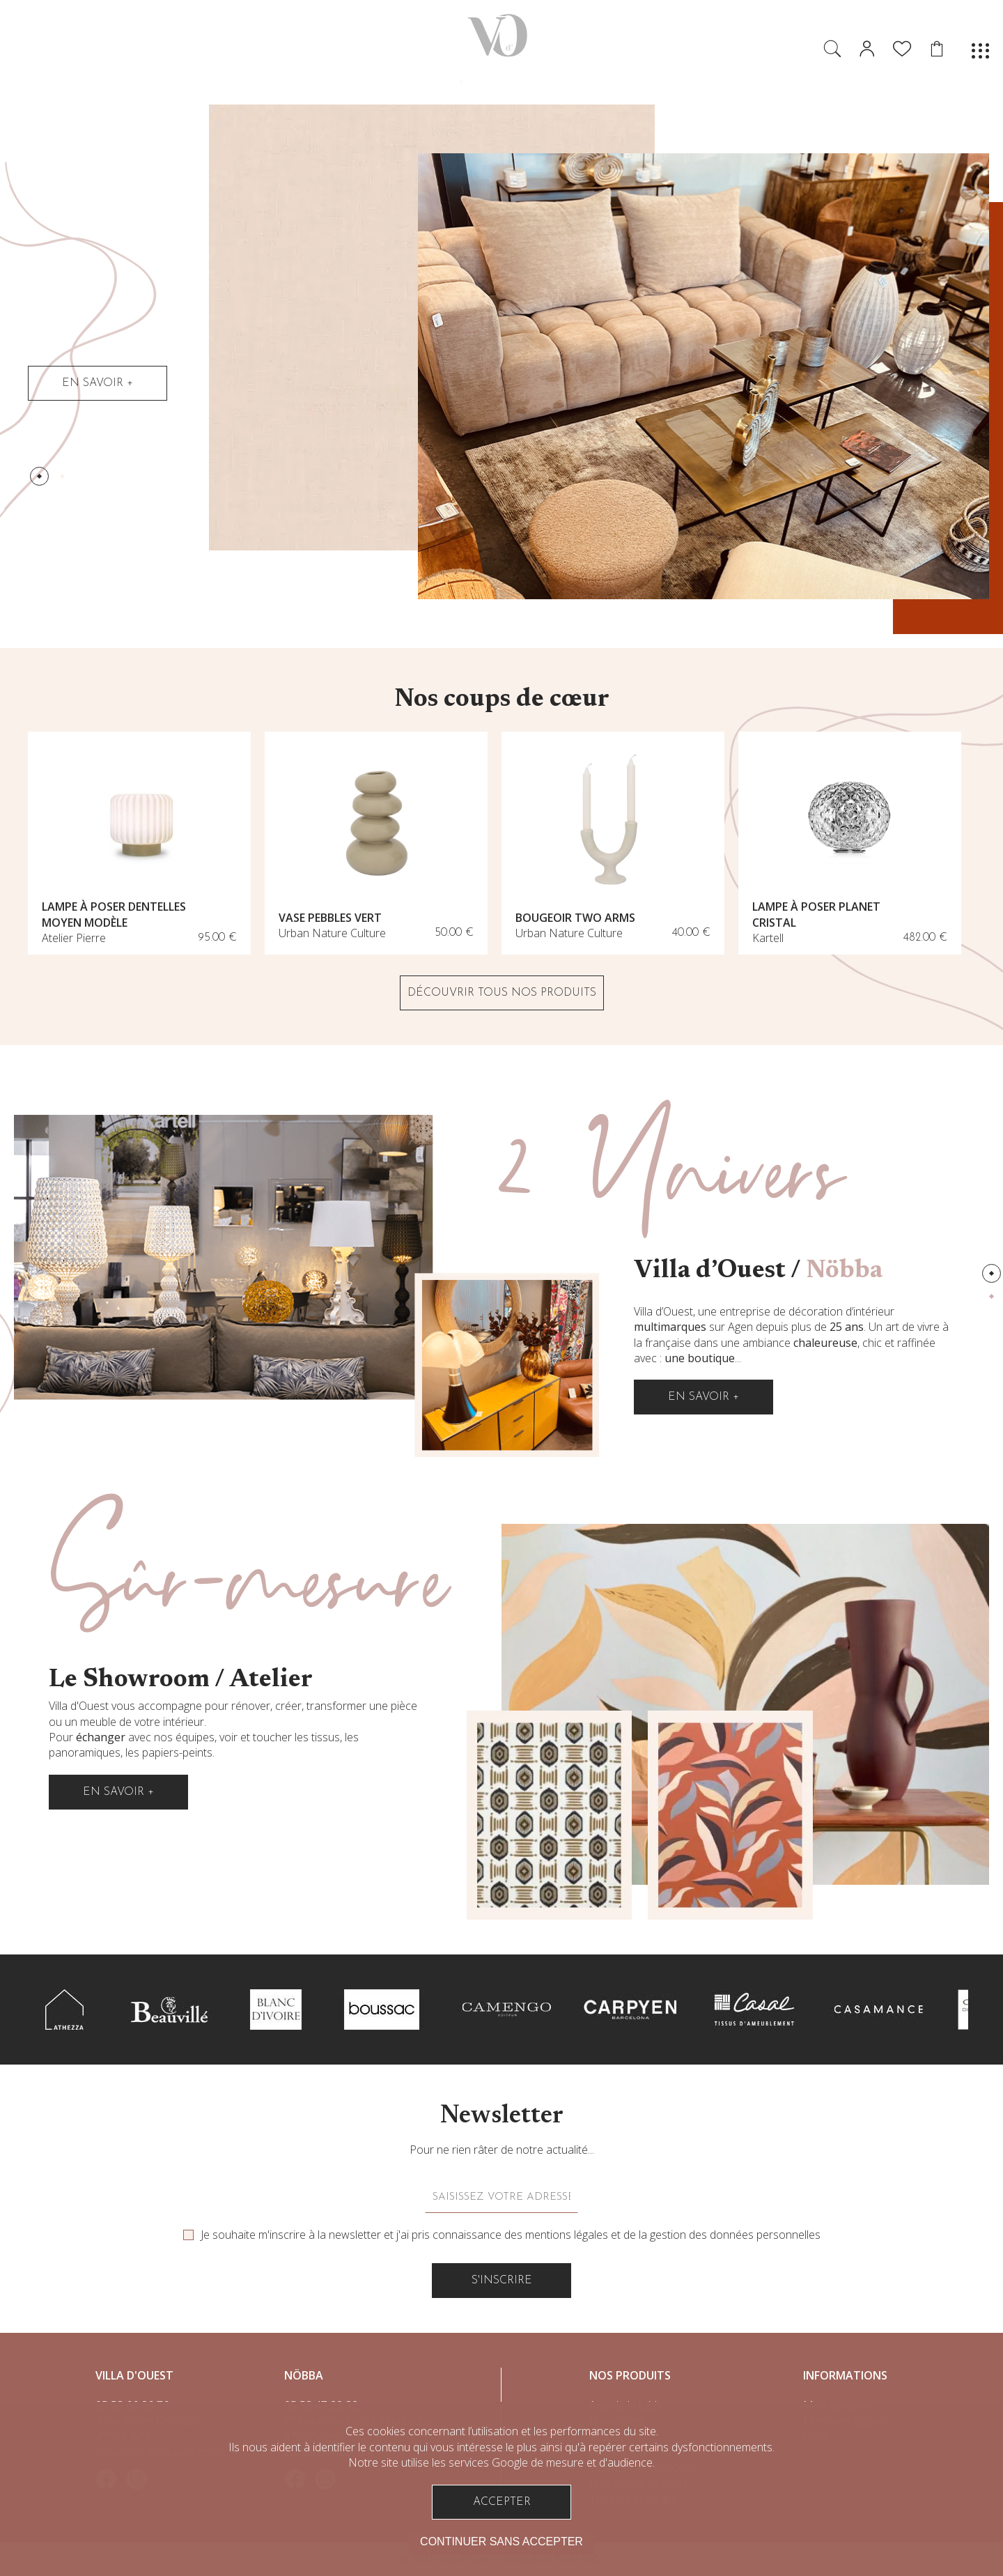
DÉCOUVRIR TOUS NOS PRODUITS (501, 992)
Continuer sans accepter (501, 2541)
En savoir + (97, 383)
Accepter (502, 2502)
